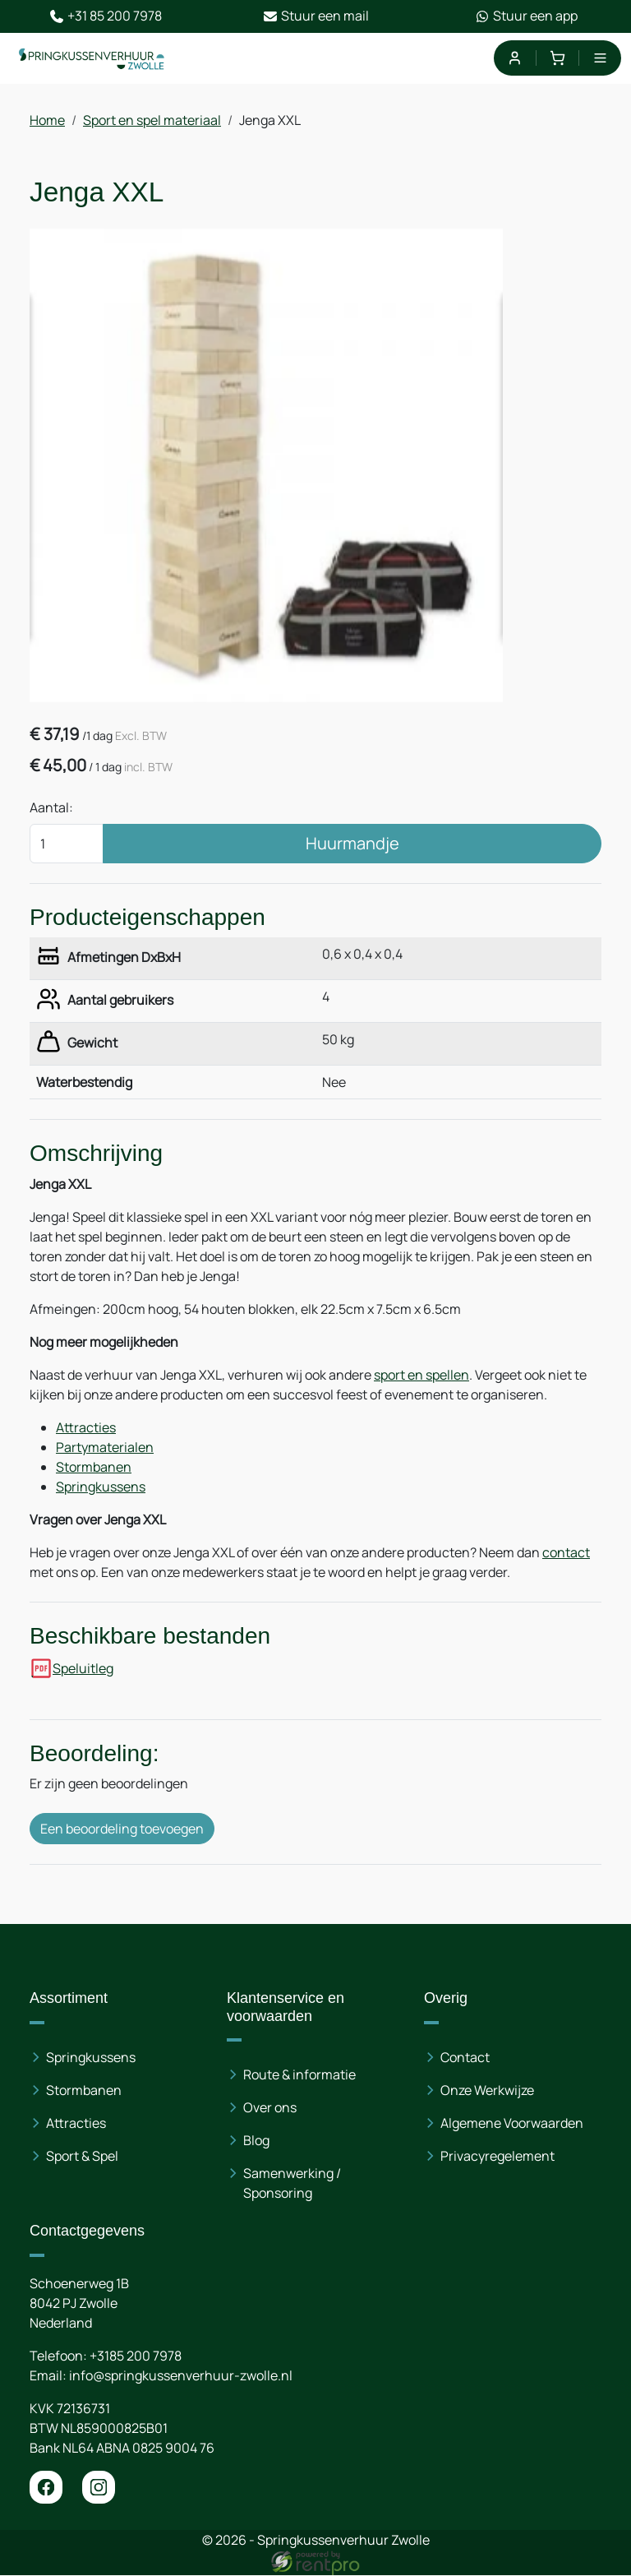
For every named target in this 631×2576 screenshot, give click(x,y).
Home (47, 120)
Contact (465, 2057)
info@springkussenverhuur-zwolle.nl (180, 2376)
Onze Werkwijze (487, 2090)
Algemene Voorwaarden (511, 2123)
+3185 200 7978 (136, 2356)
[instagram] (98, 2488)
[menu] (600, 58)
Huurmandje (352, 843)
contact (566, 1552)
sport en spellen (421, 1375)
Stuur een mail (316, 16)
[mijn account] (514, 58)
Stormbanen (93, 1467)
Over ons (270, 2108)
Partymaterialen (105, 1447)
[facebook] (46, 2488)
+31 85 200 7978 (105, 16)
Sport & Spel (82, 2156)
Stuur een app (526, 16)
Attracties (86, 1427)
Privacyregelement (497, 2156)
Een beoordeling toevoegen (122, 1829)
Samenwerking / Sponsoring (292, 2184)
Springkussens (100, 1487)
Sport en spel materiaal (152, 120)
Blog (256, 2141)
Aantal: (51, 807)
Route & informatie (299, 2075)
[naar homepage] (92, 58)
